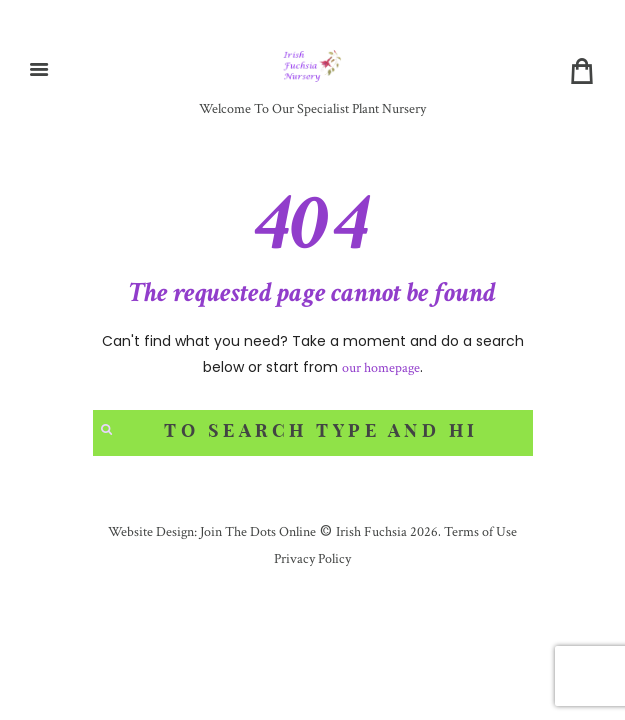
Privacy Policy (312, 559)
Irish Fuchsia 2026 (387, 532)
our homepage (381, 368)
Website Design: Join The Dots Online (212, 532)
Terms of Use (479, 532)
